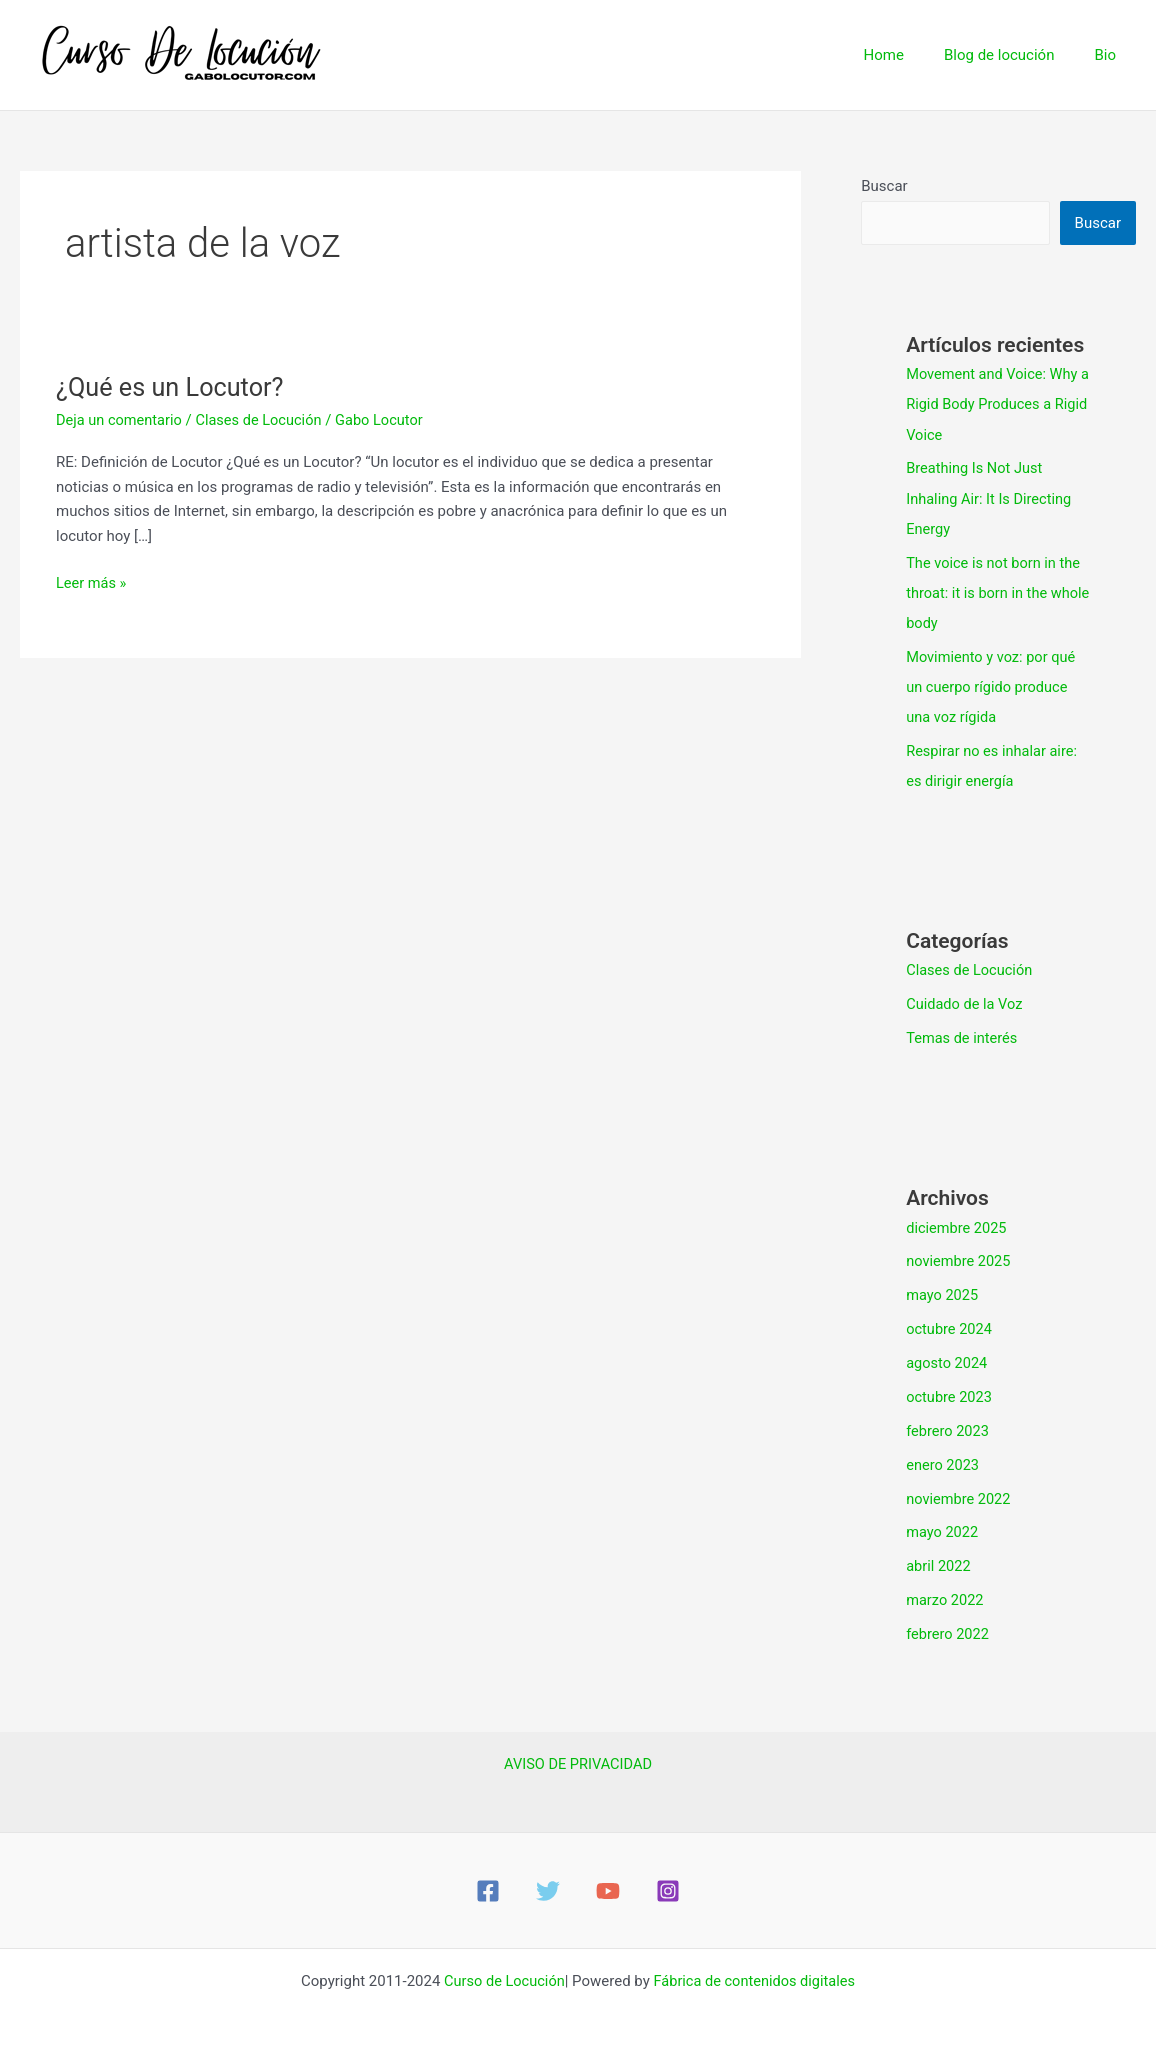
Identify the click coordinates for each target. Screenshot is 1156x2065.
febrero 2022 (948, 1630)
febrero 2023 (948, 1428)
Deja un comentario (121, 420)
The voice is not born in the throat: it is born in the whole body (995, 592)
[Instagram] (668, 1887)
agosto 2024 (948, 1360)
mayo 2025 (943, 1293)
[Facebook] (488, 1887)
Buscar (884, 186)
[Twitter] (548, 1887)
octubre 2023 (950, 1394)
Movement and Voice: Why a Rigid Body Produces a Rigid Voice (994, 404)
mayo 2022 (943, 1529)
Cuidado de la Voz (966, 1002)
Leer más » (92, 581)
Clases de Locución (264, 420)
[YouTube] (608, 1887)
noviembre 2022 (960, 1495)
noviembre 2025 (960, 1259)
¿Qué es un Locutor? (173, 387)
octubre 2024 (950, 1327)
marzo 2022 (946, 1597)
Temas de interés (963, 1036)
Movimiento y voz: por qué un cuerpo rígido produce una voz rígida (993, 686)
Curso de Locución (501, 1977)
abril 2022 (939, 1563)
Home (909, 55)
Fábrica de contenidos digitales (756, 1977)
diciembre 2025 (957, 1225)
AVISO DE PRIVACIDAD (578, 1760)
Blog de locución (1014, 55)
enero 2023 (943, 1462)
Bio (1110, 55)
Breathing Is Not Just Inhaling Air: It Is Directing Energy (991, 498)
